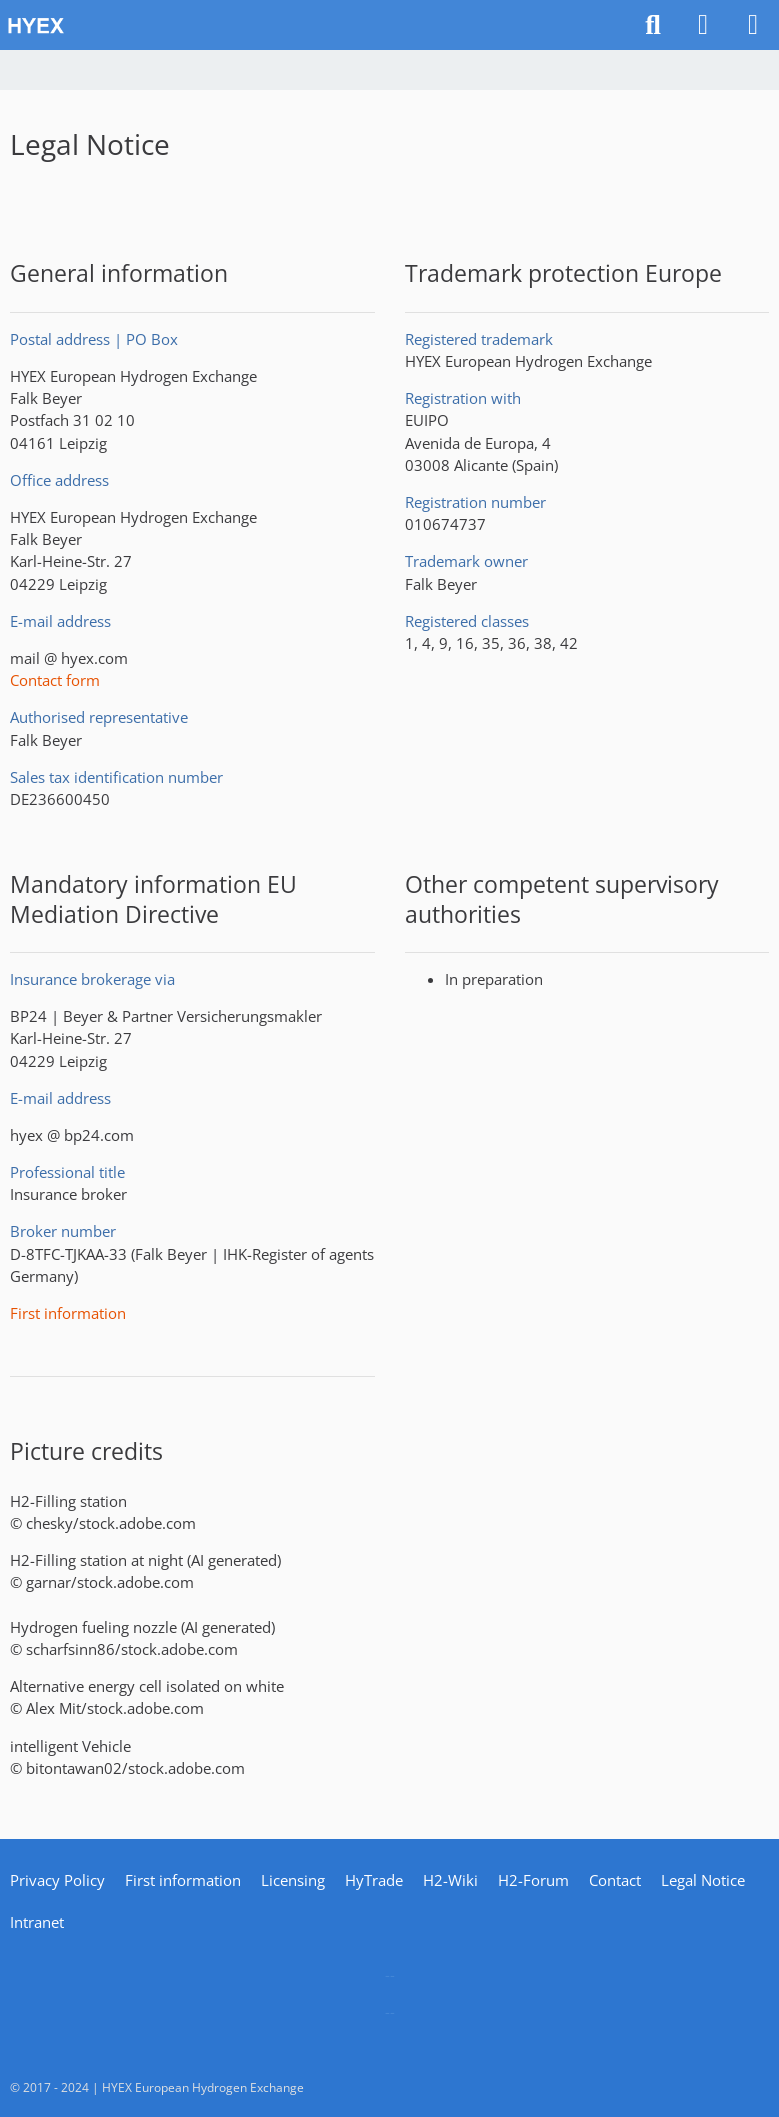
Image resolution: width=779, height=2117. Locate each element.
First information (68, 1313)
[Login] (703, 25)
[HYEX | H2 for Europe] (314, 25)
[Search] (653, 25)
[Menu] (753, 25)
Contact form (55, 680)
